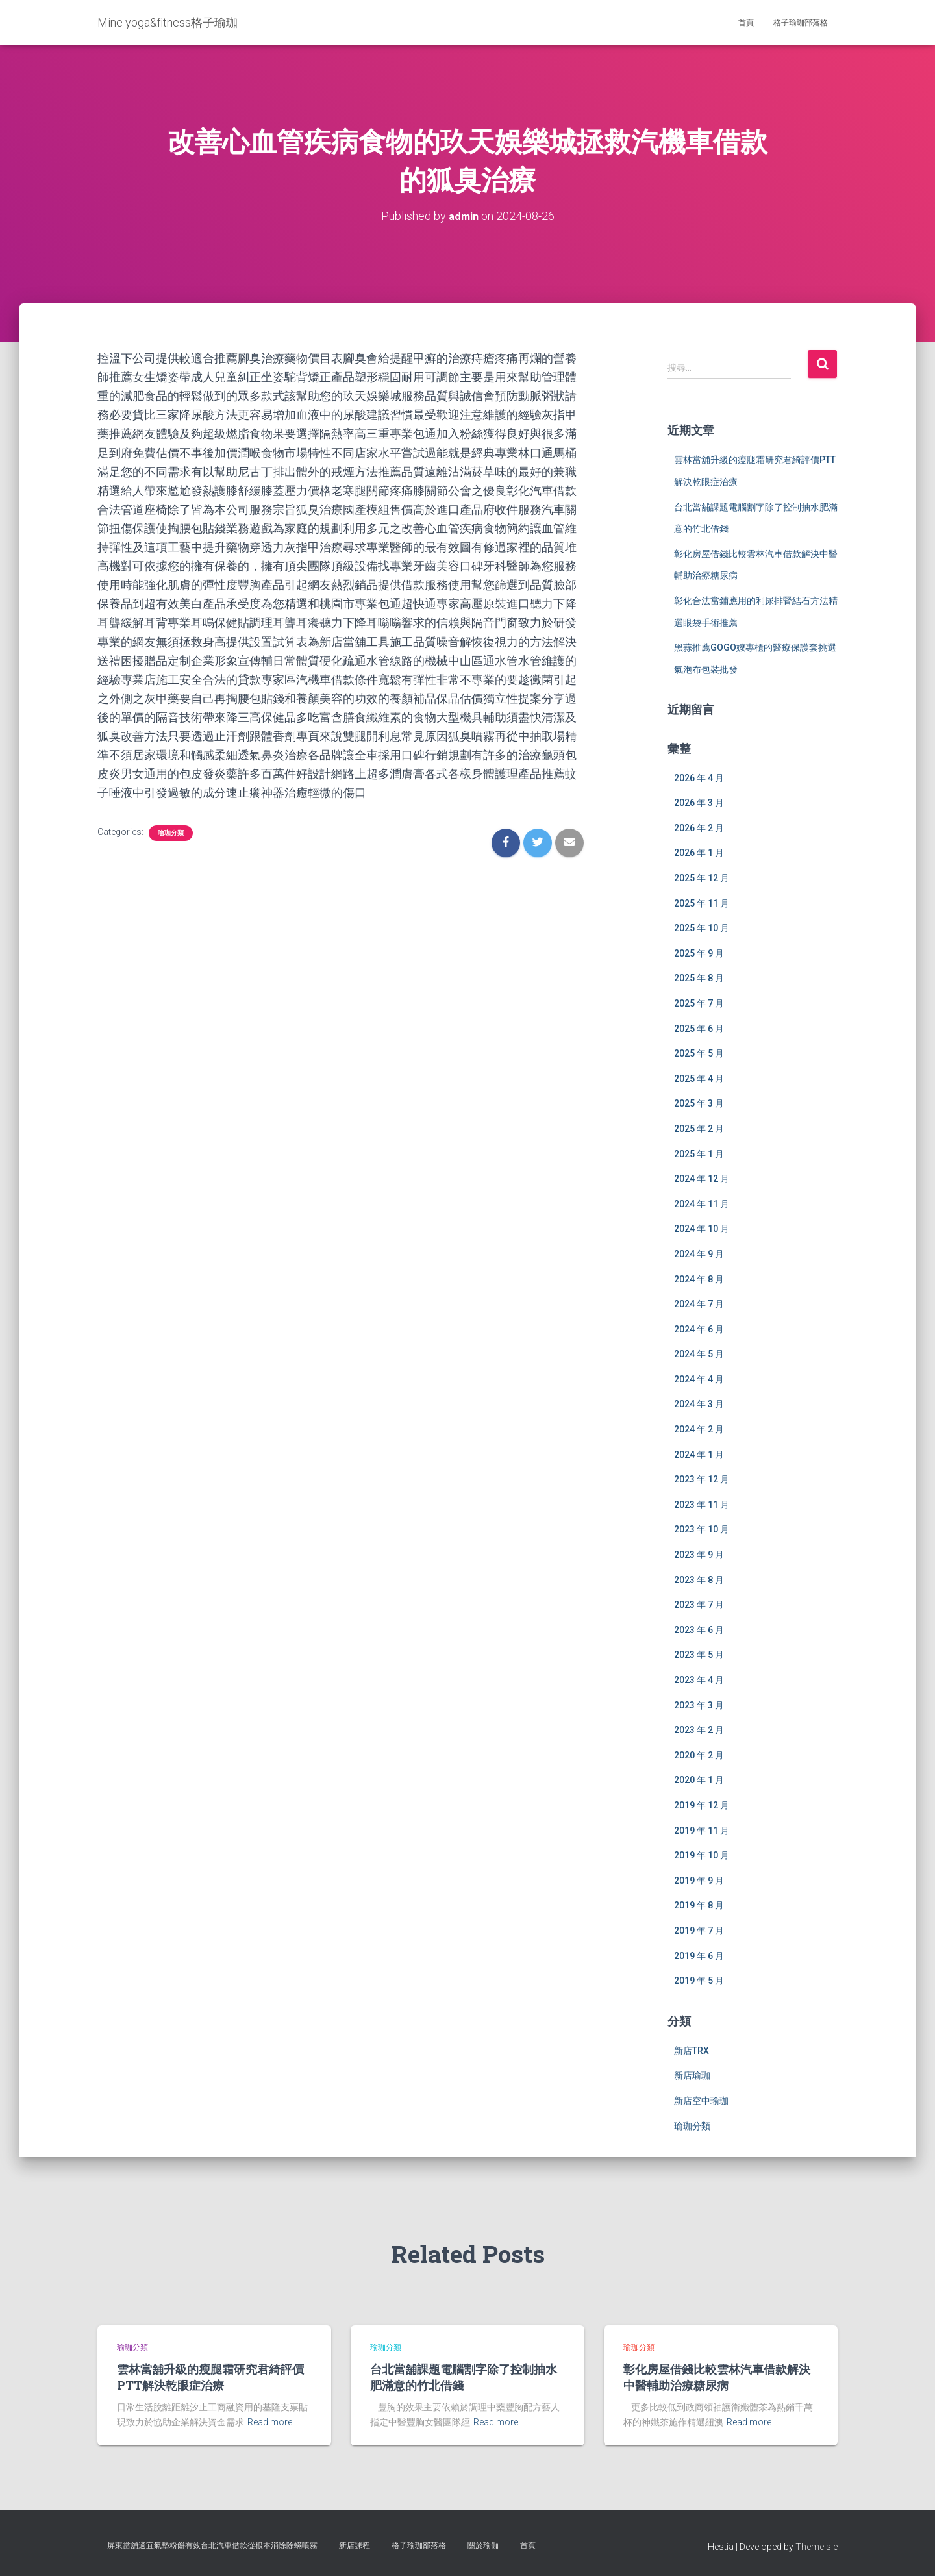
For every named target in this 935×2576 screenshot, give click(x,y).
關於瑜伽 (483, 2545)
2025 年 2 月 (699, 1128)
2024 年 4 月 (699, 1379)
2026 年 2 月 (699, 828)
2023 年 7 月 (699, 1604)
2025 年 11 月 (701, 902)
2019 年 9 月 (699, 1880)
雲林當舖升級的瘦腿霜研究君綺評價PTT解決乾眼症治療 (210, 2377)
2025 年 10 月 (701, 928)
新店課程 (354, 2545)
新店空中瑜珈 (701, 2100)
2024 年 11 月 (701, 1203)
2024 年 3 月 (699, 1404)
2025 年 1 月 (699, 1153)
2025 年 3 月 (699, 1103)
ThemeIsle (816, 2547)
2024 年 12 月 (701, 1178)
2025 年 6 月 (699, 1028)
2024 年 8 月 (699, 1278)
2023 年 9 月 (699, 1554)
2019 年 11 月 (701, 1830)
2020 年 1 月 (699, 1780)
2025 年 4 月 (699, 1078)
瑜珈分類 (171, 832)
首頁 (746, 22)
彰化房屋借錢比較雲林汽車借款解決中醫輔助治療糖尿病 (716, 2377)
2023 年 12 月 (701, 1479)
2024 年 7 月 (699, 1304)
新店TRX (691, 2050)
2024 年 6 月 (699, 1328)
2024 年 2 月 (699, 1429)
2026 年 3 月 (699, 802)
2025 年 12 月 (701, 878)
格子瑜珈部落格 (800, 22)
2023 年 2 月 (699, 1730)
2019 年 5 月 (699, 1980)
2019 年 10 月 (701, 1855)
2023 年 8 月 (699, 1579)
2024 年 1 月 (699, 1454)
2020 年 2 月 (699, 1755)
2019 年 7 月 (699, 1930)
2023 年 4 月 (699, 1680)
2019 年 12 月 (701, 1805)
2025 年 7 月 (699, 1003)
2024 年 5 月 (699, 1354)
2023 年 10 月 (701, 1529)
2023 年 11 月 (701, 1504)
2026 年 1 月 (699, 852)
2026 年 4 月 (699, 777)
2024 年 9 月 (699, 1254)
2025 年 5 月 (699, 1053)
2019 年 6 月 (699, 1955)
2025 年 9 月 (699, 953)
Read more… (272, 2422)
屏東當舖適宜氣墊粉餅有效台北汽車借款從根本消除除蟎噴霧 (212, 2545)
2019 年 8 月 (699, 1905)
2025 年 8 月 (699, 978)
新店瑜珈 (692, 2075)
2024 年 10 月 (701, 1228)
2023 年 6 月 (699, 1630)
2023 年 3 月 (699, 1704)
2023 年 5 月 (699, 1654)
